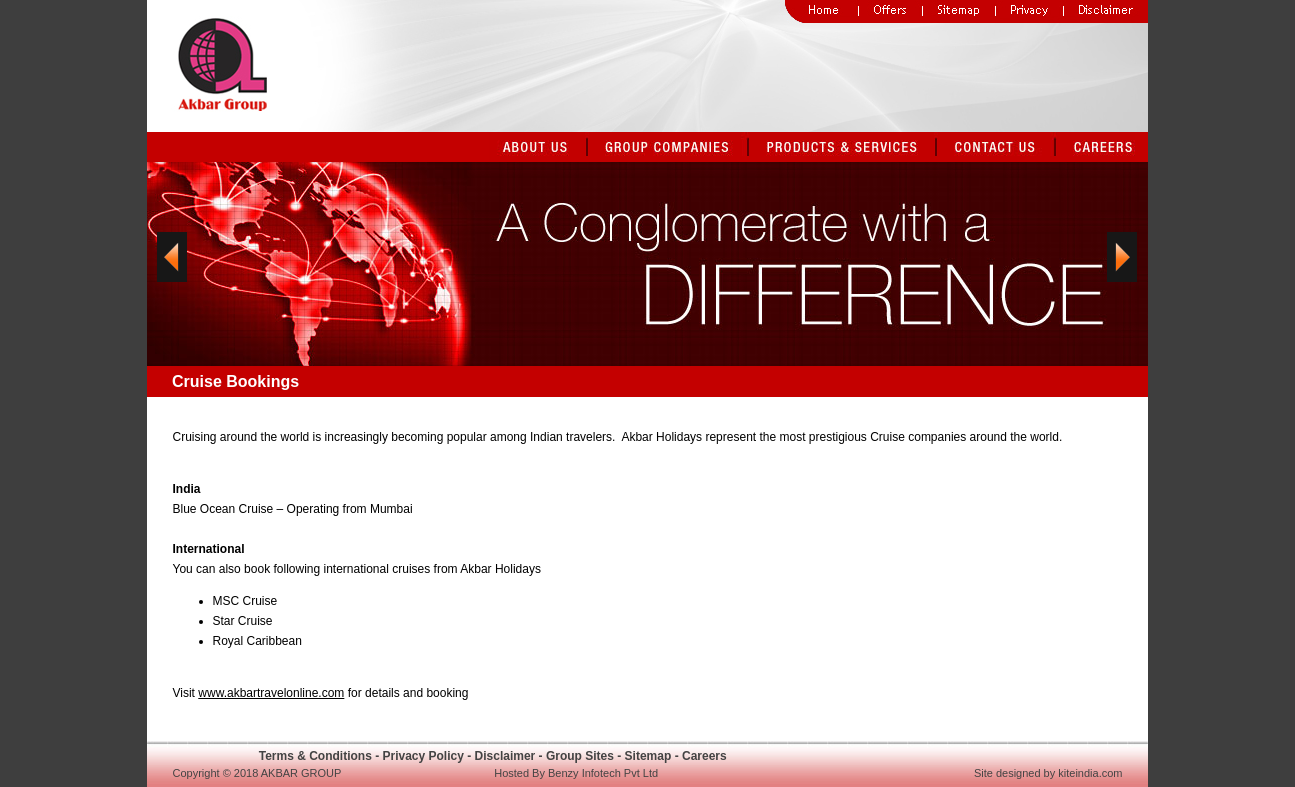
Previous (172, 270)
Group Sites (580, 756)
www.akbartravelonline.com (271, 693)
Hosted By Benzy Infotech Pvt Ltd (576, 773)
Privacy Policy (422, 756)
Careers (704, 756)
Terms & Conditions (315, 756)
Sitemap (648, 756)
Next (1122, 270)
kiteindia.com (1090, 773)
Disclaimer (505, 756)
